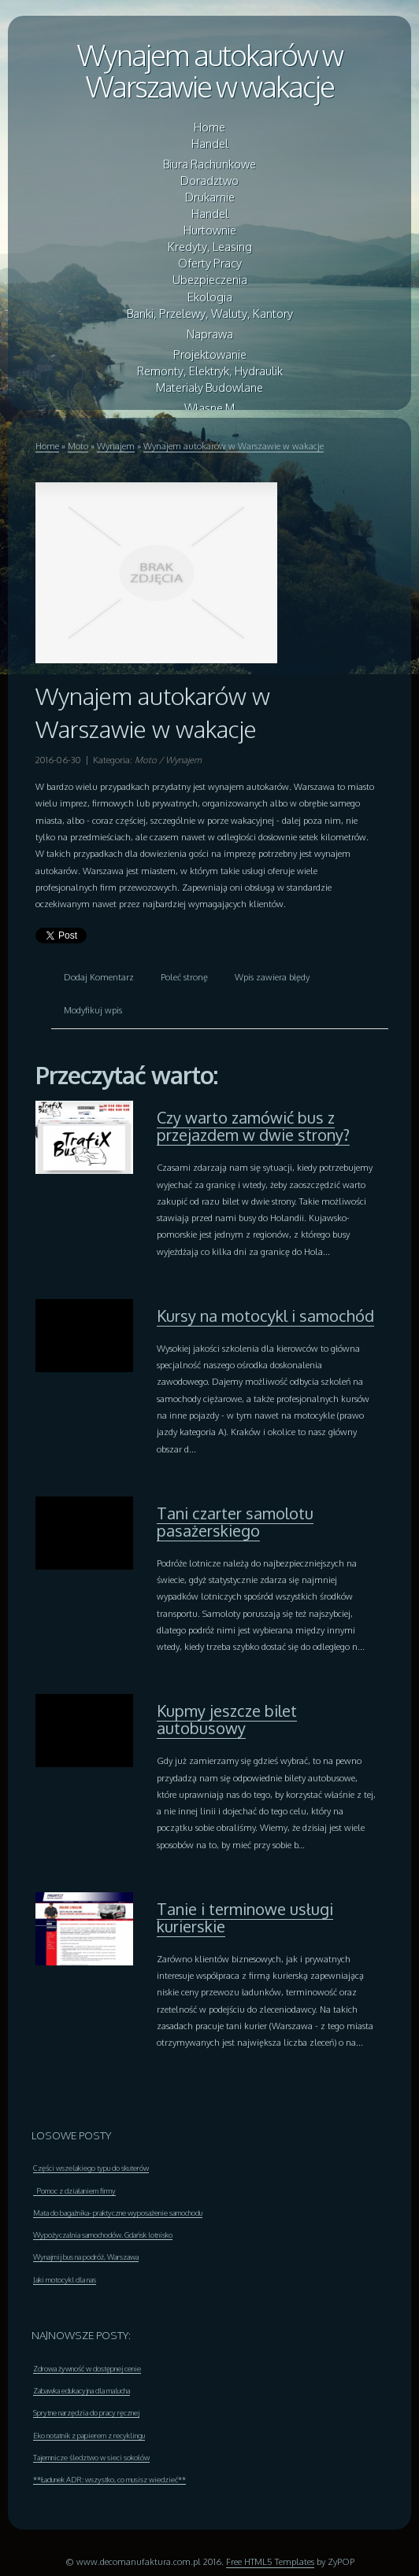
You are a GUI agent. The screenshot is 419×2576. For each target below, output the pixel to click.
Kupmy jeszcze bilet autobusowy (227, 1719)
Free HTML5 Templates (270, 2561)
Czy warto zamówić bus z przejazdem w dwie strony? (253, 1126)
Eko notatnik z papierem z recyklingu (89, 2435)
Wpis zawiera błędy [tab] (272, 977)
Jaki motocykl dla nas (64, 2279)
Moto (78, 446)
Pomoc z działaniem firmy (74, 2190)
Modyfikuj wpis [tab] (93, 1010)
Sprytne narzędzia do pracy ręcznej (86, 2412)
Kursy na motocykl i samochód (265, 1315)
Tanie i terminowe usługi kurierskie (245, 1917)
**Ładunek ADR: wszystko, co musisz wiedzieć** (109, 2479)
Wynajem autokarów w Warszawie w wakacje (210, 70)
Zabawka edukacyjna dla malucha (81, 2390)
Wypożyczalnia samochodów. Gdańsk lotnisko (102, 2234)
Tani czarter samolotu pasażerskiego (235, 1522)
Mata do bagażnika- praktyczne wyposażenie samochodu (117, 2212)
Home (47, 446)
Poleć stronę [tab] (184, 977)
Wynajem (116, 446)
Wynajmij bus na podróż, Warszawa (86, 2256)
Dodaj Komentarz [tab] (99, 977)
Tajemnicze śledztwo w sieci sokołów (91, 2457)
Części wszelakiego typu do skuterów (91, 2167)
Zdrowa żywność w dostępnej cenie (87, 2368)
